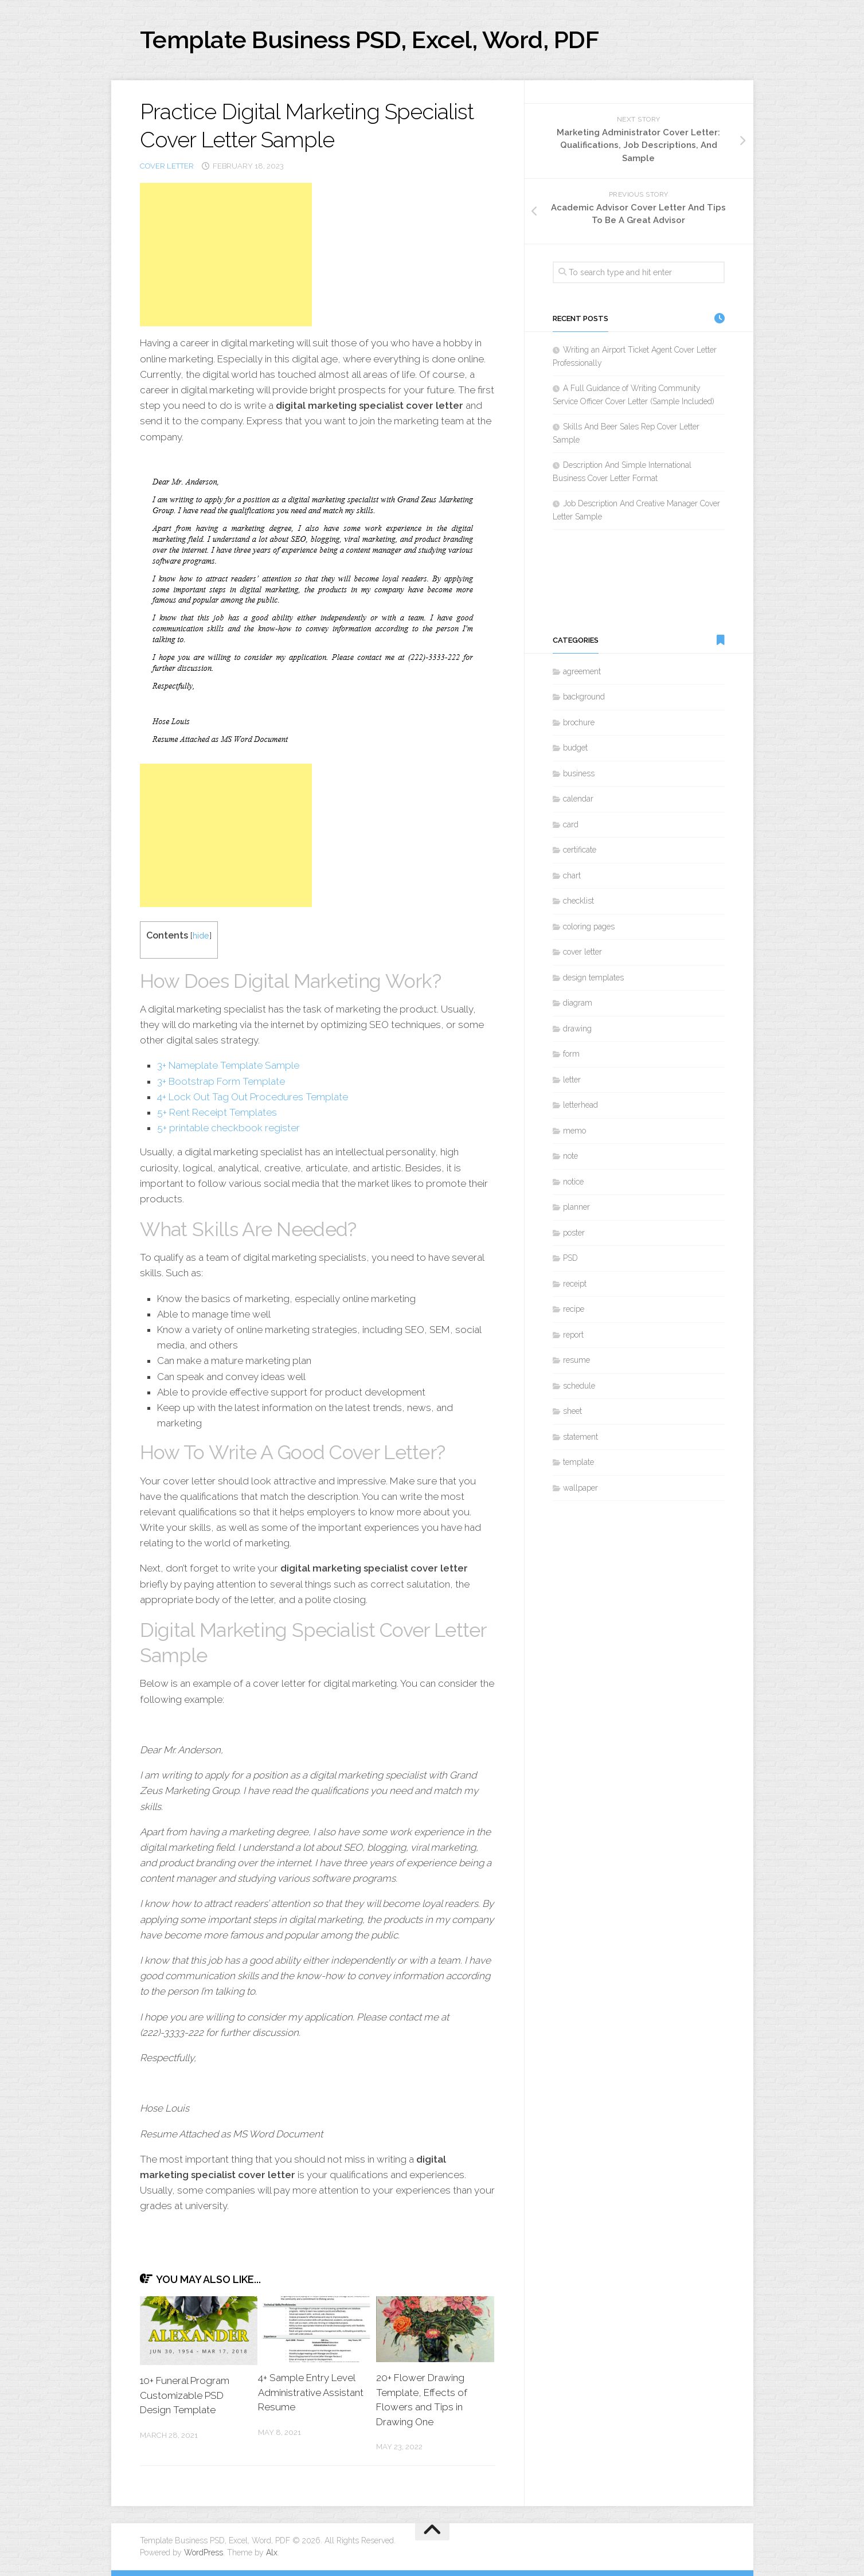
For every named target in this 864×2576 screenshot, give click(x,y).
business (579, 773)
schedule (579, 1385)
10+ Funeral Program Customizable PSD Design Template (184, 2395)
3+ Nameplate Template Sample (228, 1065)
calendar (578, 798)
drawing (577, 1028)
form (571, 1053)
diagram (577, 1002)
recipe (573, 1309)
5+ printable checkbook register (228, 1127)
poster (574, 1232)
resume (576, 1360)
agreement (582, 671)
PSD (570, 1257)
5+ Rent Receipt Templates (217, 1112)
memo (574, 1130)
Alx (271, 2552)
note (570, 1155)
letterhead (580, 1104)
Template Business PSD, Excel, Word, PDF (369, 40)
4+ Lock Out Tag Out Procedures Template (252, 1097)
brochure (579, 722)
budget (575, 747)
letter (572, 1079)
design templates (593, 977)
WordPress (203, 2552)
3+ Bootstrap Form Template (221, 1081)
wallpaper (580, 1487)
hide (201, 935)
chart (572, 875)
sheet (572, 1411)
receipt (575, 1283)
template (578, 1462)
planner (576, 1206)
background (584, 696)
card (570, 824)
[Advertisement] (226, 254)
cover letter (167, 166)
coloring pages (589, 926)
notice (573, 1181)
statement (580, 1436)
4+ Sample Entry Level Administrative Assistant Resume (310, 2392)
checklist (578, 900)
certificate (579, 849)
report (573, 1334)
